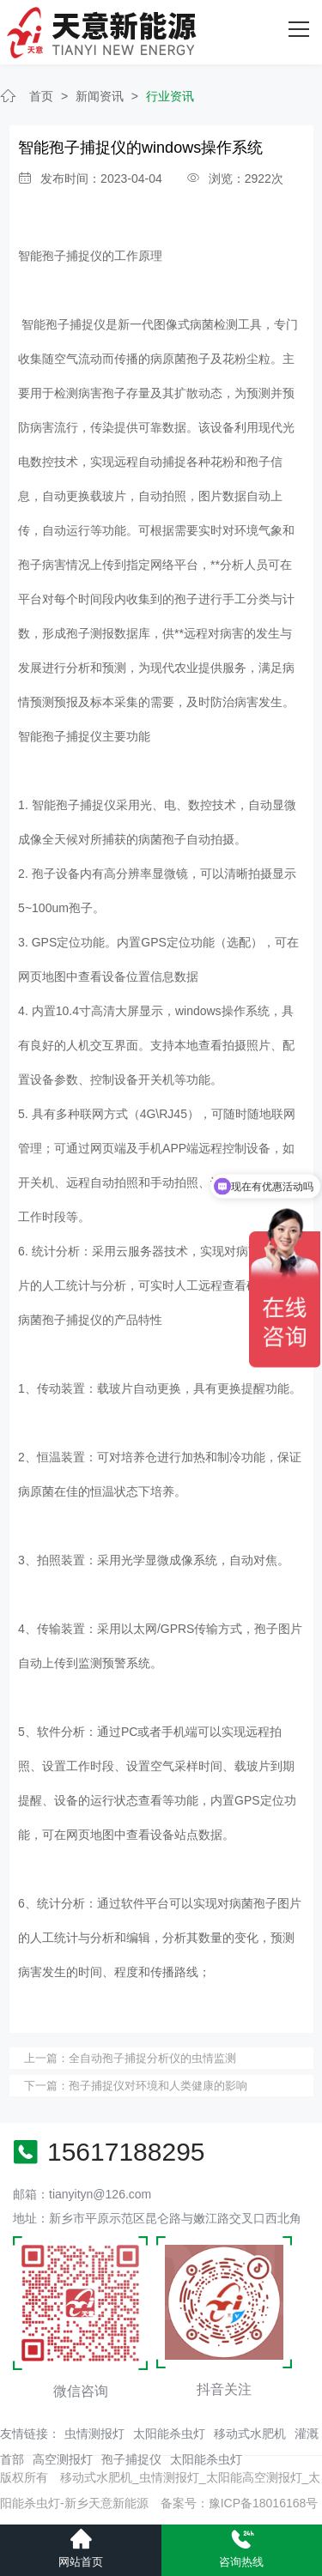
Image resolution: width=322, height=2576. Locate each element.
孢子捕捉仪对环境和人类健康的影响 (158, 2085)
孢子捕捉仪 (131, 2459)
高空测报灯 (63, 2459)
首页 (41, 96)
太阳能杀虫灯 (169, 2433)
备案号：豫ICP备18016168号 (240, 2503)
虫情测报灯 (94, 2433)
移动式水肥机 (250, 2433)
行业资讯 (170, 96)
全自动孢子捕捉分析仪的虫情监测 (152, 2058)
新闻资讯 (100, 96)
